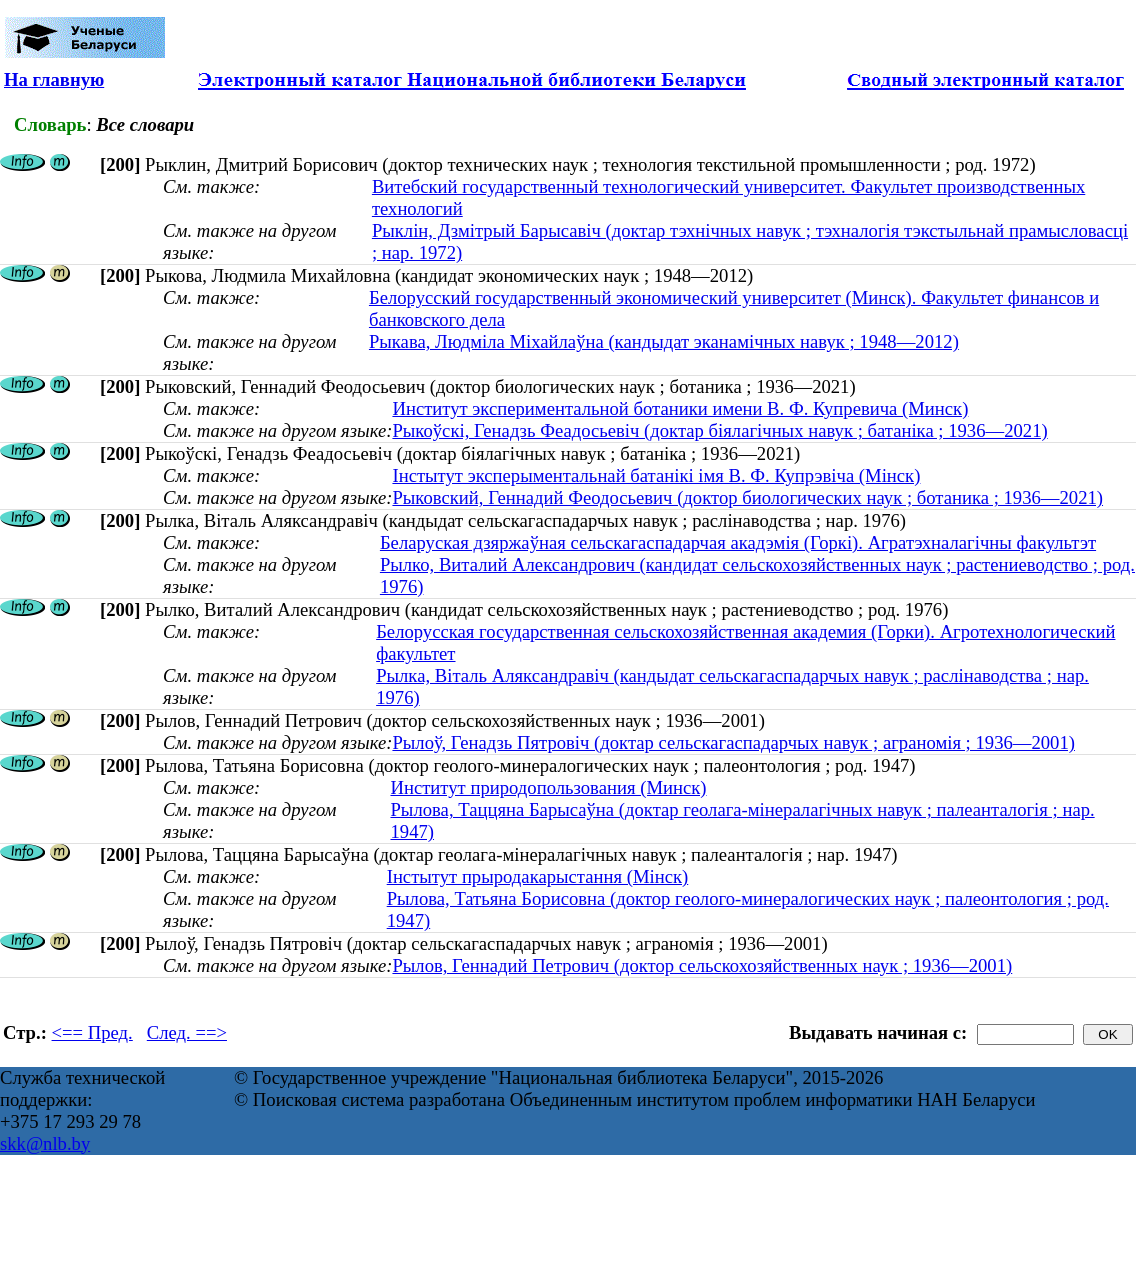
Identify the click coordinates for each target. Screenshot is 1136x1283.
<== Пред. (92, 1032)
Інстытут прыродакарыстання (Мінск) (538, 876)
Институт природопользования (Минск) (548, 787)
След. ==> (187, 1032)
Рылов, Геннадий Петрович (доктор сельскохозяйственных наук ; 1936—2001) (702, 965)
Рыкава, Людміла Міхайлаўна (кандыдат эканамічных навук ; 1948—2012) (664, 341)
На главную (54, 79)
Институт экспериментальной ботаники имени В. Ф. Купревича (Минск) (680, 408)
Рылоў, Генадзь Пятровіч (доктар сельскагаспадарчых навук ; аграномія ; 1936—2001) (733, 742)
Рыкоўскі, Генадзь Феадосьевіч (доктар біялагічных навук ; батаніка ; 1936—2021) (719, 430)
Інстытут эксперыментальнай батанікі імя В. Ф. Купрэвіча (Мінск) (656, 475)
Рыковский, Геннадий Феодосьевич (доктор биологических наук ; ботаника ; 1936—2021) (747, 497)
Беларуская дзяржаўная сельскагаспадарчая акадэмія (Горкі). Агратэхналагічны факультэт (738, 542)
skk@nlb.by (45, 1143)
